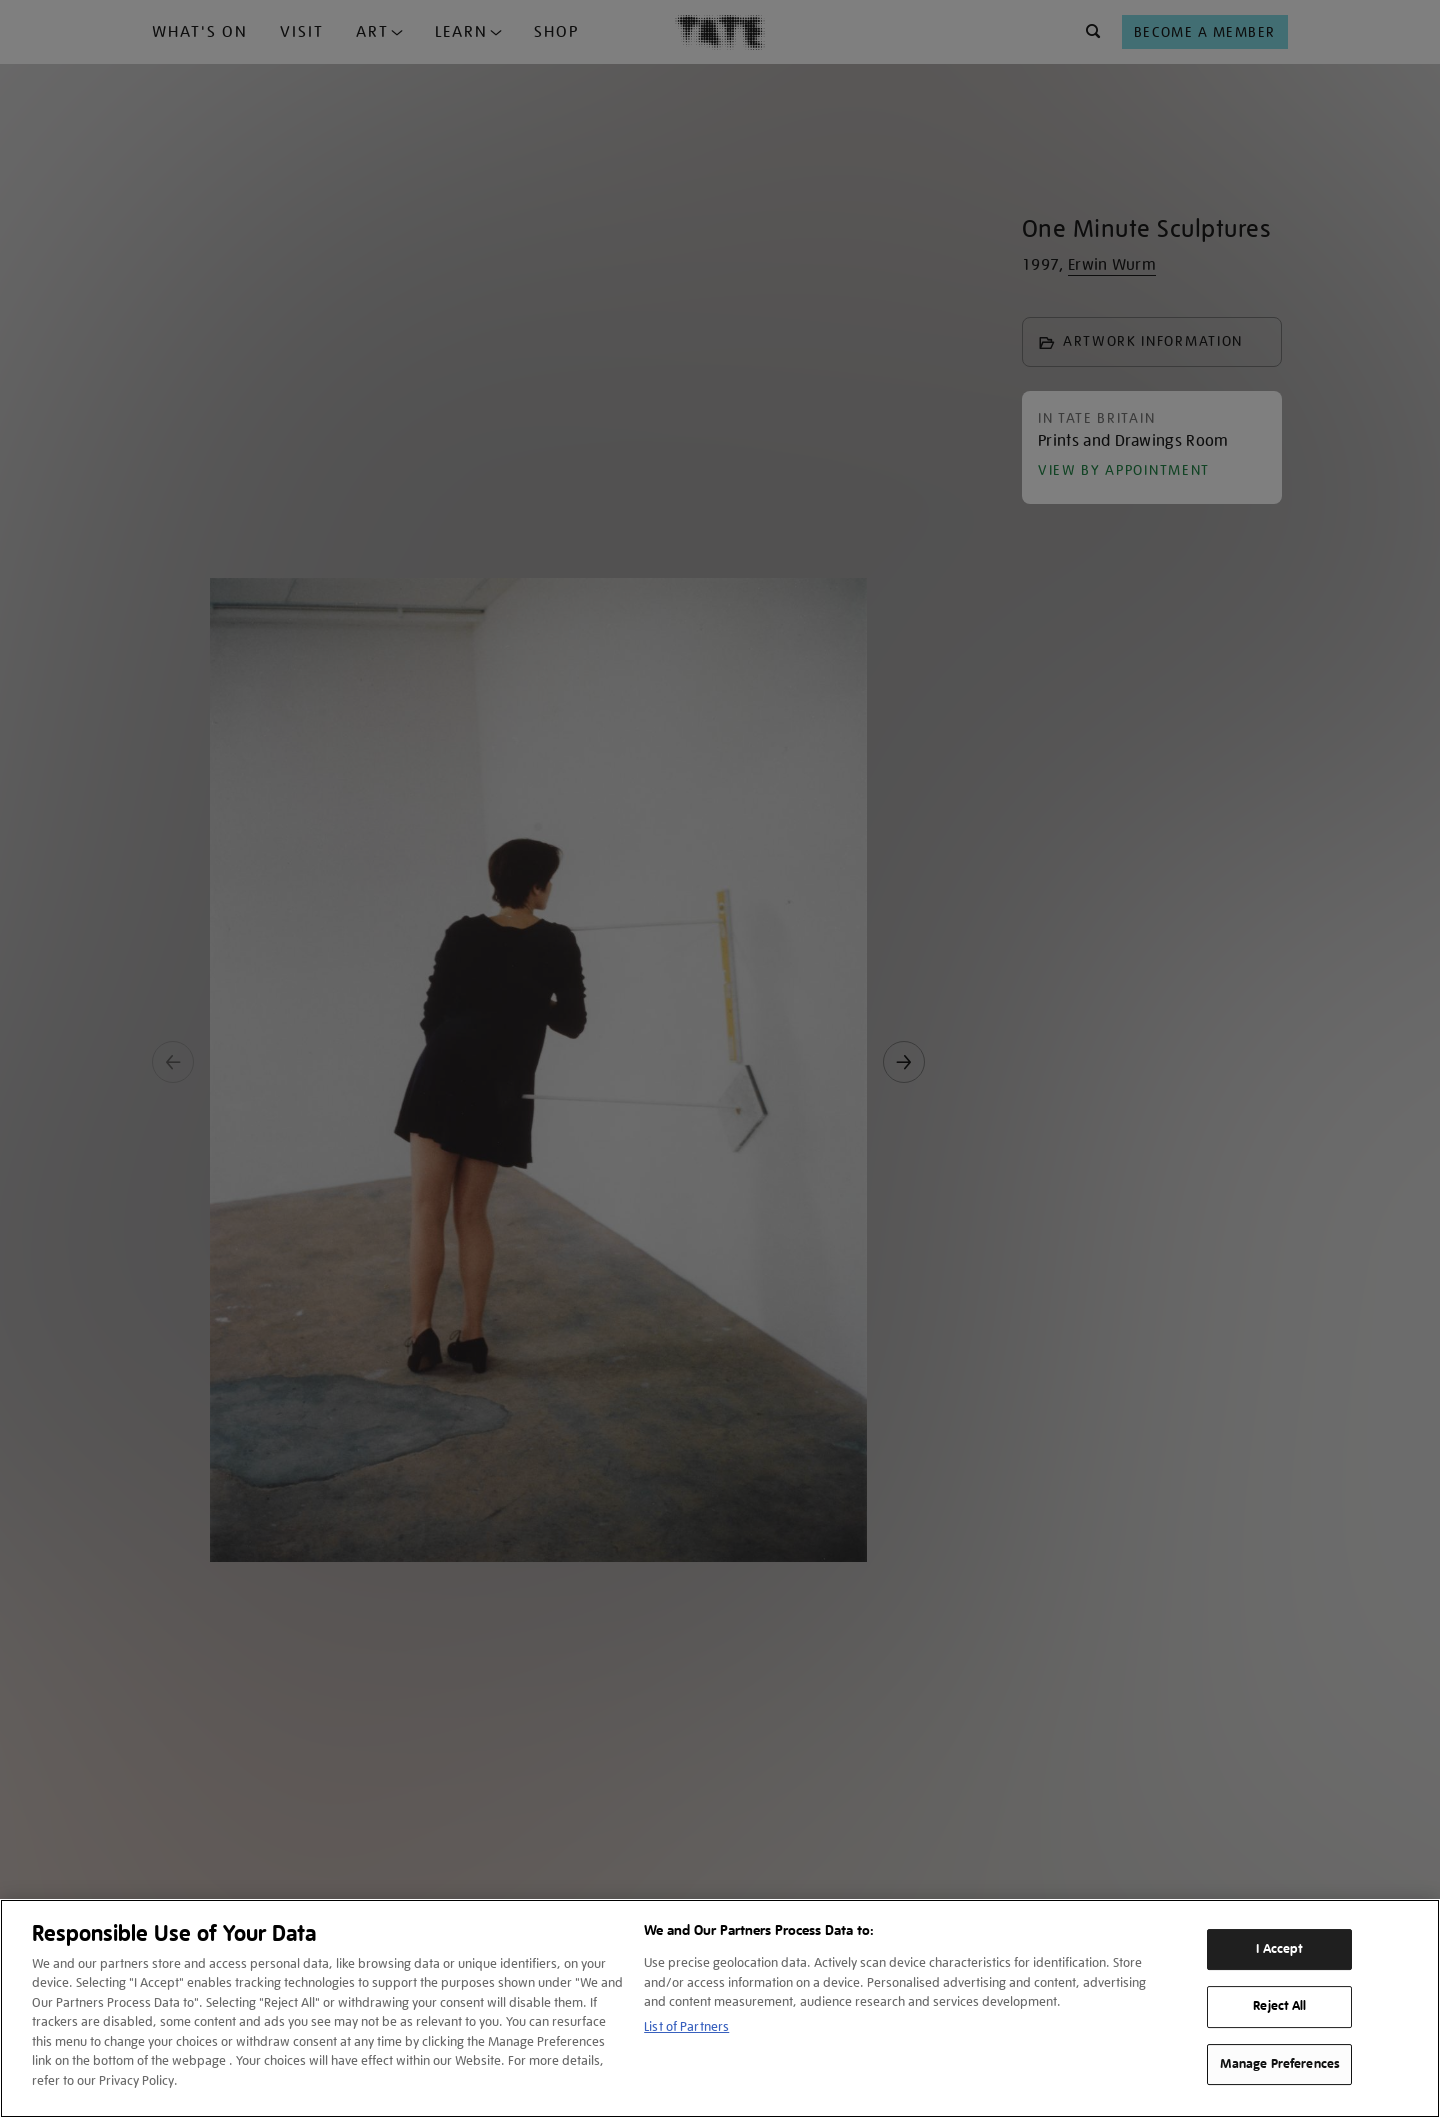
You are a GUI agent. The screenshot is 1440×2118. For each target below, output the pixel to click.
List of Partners (686, 2026)
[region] (720, 2008)
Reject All (1279, 2006)
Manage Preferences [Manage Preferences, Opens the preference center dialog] (1280, 2064)
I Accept (1279, 1949)
